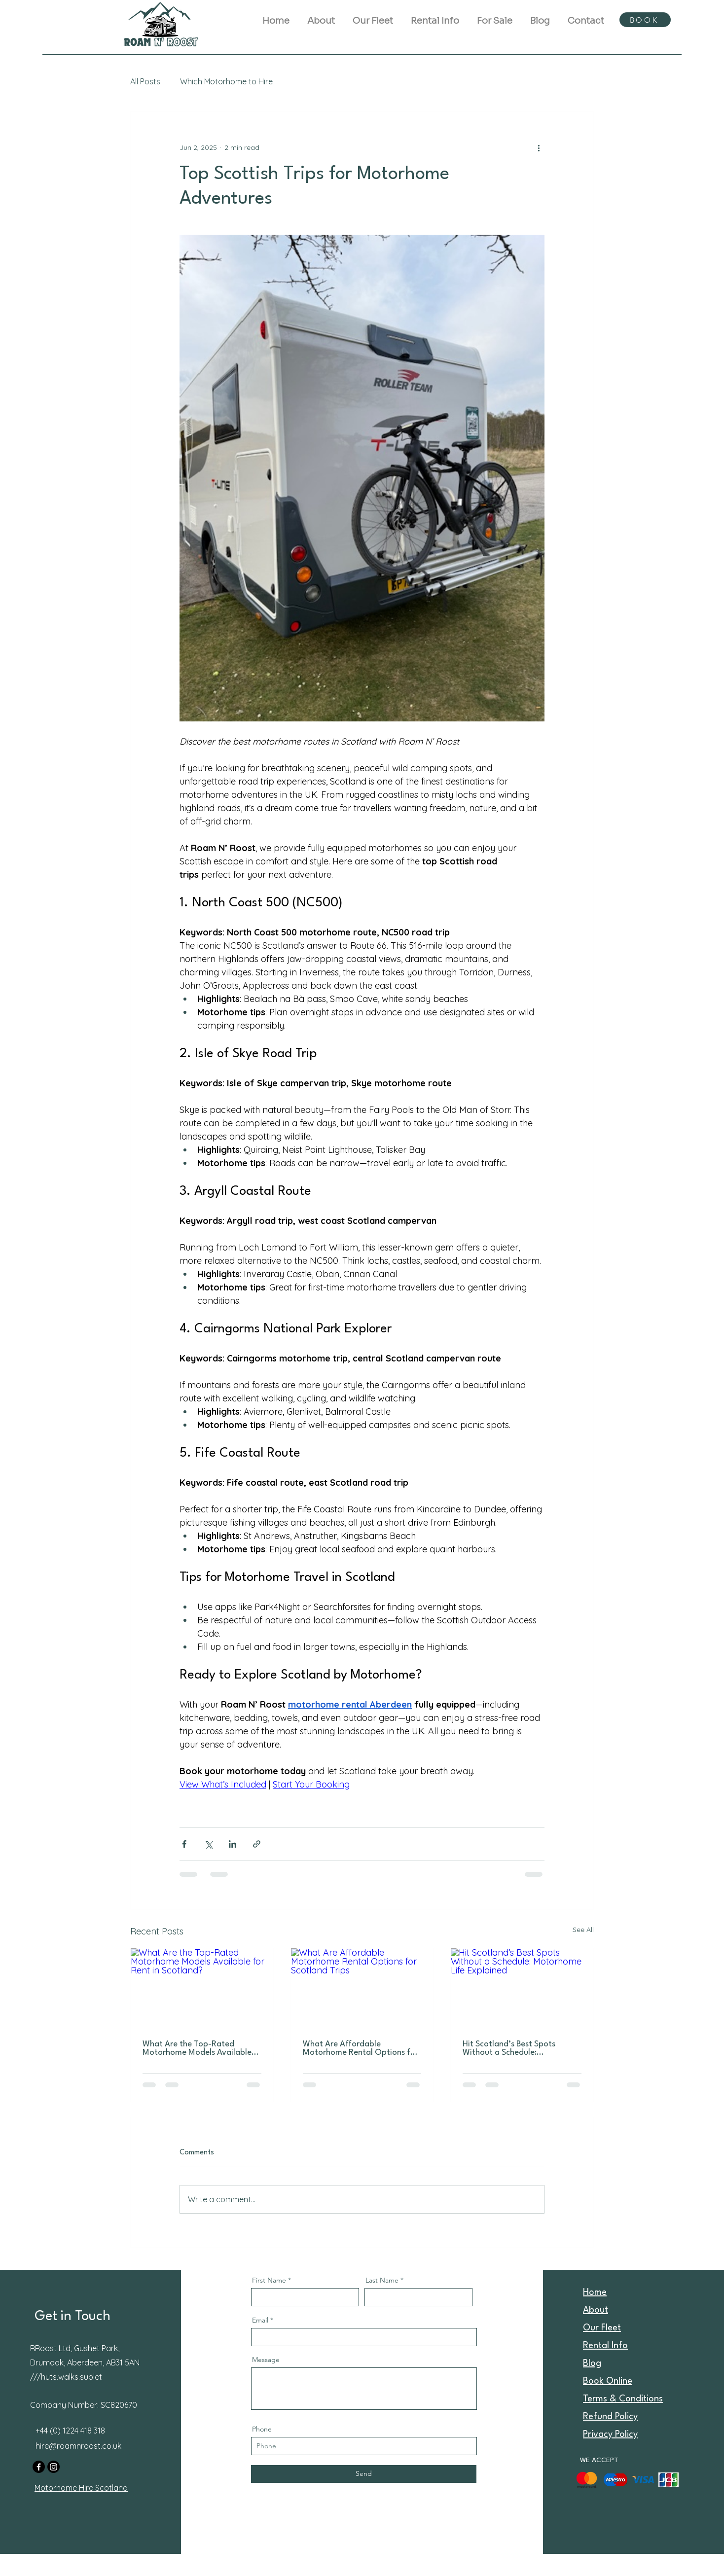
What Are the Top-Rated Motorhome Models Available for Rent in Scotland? (197, 2048)
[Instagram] (53, 2467)
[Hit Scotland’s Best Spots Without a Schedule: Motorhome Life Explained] (522, 1988)
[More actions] (538, 147)
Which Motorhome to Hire (226, 81)
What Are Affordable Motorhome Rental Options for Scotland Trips (360, 2048)
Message (266, 2359)
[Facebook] (39, 2467)
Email (260, 2320)
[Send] (363, 2474)
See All (583, 1929)
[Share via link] (256, 1844)
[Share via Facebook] (184, 1844)
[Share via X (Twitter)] (208, 1844)
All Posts (145, 81)
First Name (269, 2280)
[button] (435, 16)
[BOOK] (645, 19)
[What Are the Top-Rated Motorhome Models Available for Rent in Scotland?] (202, 1988)
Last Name (381, 2280)
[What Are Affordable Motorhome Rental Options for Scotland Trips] (362, 1988)
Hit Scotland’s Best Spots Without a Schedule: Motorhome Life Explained (512, 2048)
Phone (262, 2429)
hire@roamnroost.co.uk (78, 2446)
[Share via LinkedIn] (232, 1844)
